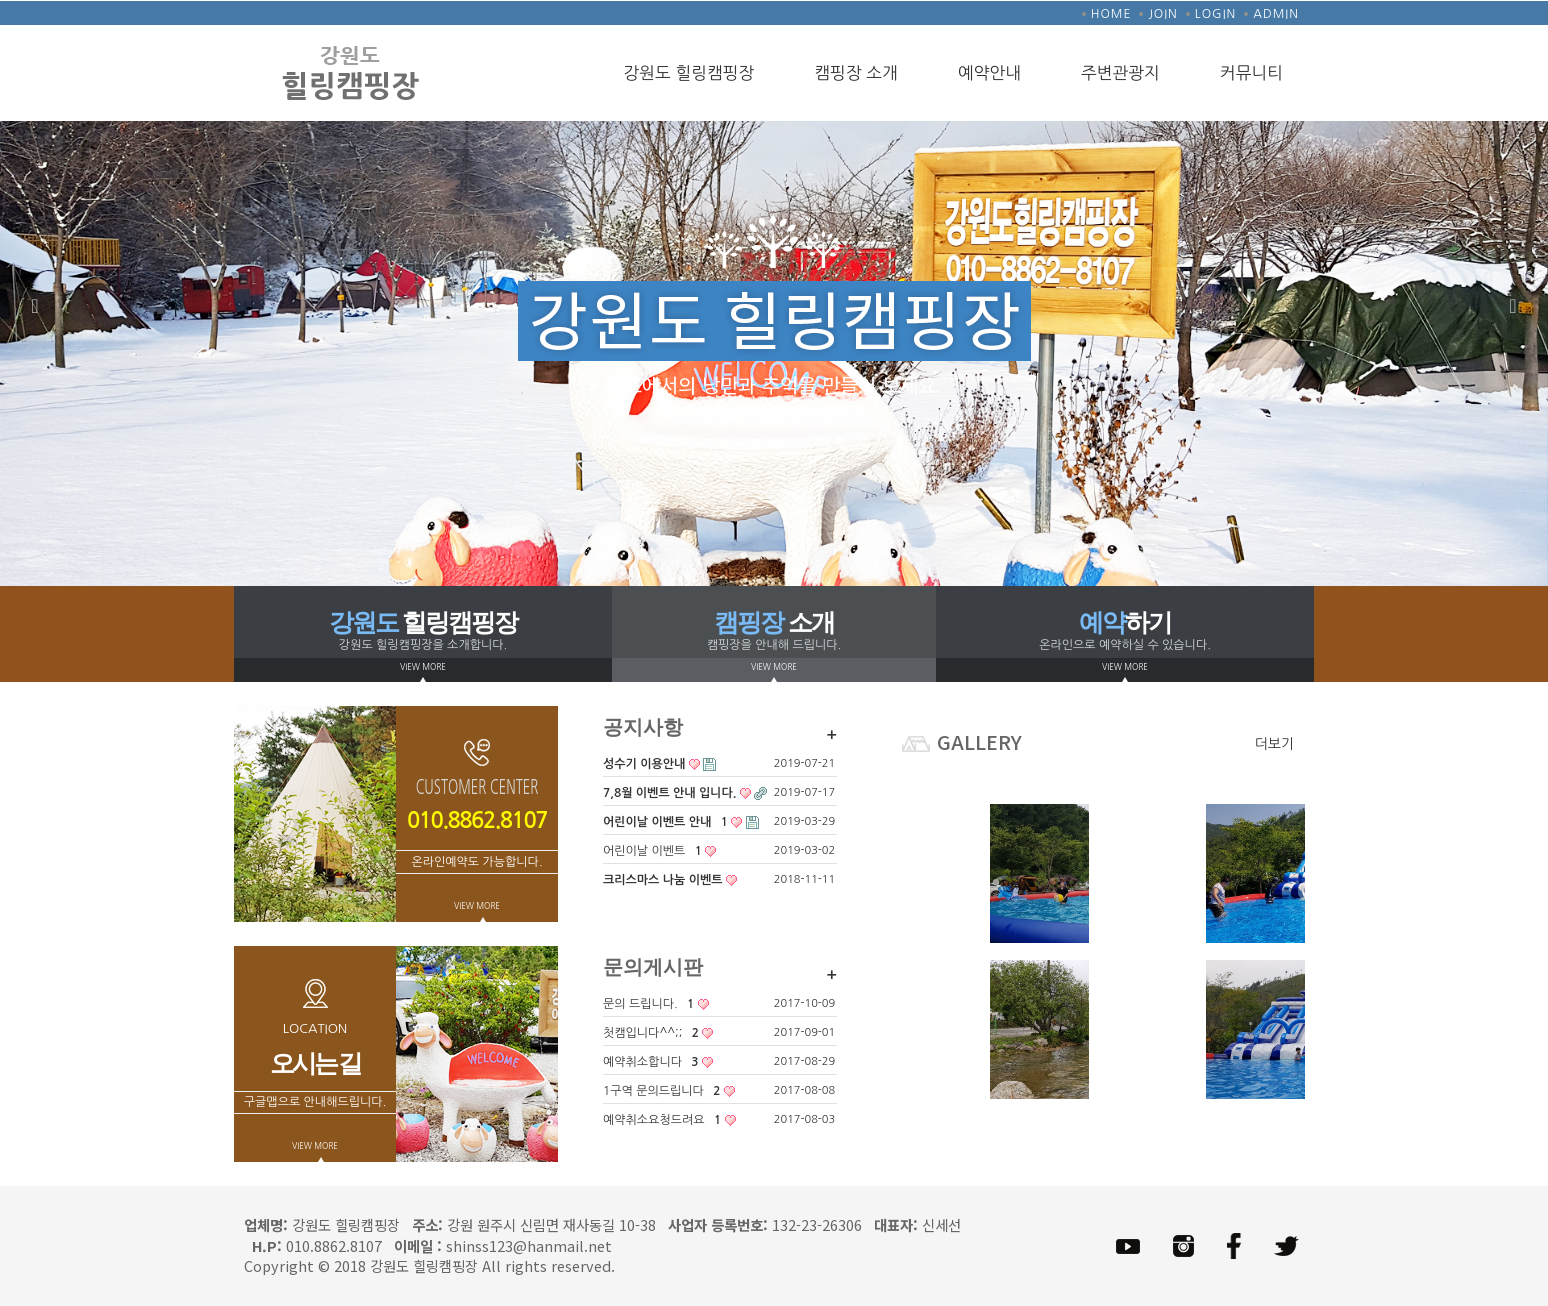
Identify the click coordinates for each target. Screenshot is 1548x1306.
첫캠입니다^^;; (658, 1033)
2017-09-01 (804, 1032)
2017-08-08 (804, 1090)
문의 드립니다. (656, 1004)
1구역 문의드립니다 (669, 1091)
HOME (1111, 14)
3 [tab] (804, 556)
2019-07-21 (804, 763)
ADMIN (1276, 14)
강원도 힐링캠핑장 (688, 73)
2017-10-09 (804, 1003)
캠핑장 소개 (856, 73)
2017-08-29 (804, 1061)
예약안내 (989, 73)
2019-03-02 (804, 850)
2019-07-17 (804, 792)
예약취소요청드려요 (669, 1120)
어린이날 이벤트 (659, 851)
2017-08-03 (804, 1119)
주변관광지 (1120, 73)
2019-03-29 (804, 821)
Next (1513, 306)
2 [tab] (774, 556)
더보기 (1274, 744)
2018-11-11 (804, 879)
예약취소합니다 (658, 1062)
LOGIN (1215, 14)
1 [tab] (744, 556)
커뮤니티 (1251, 73)
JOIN (1162, 14)
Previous (35, 306)
